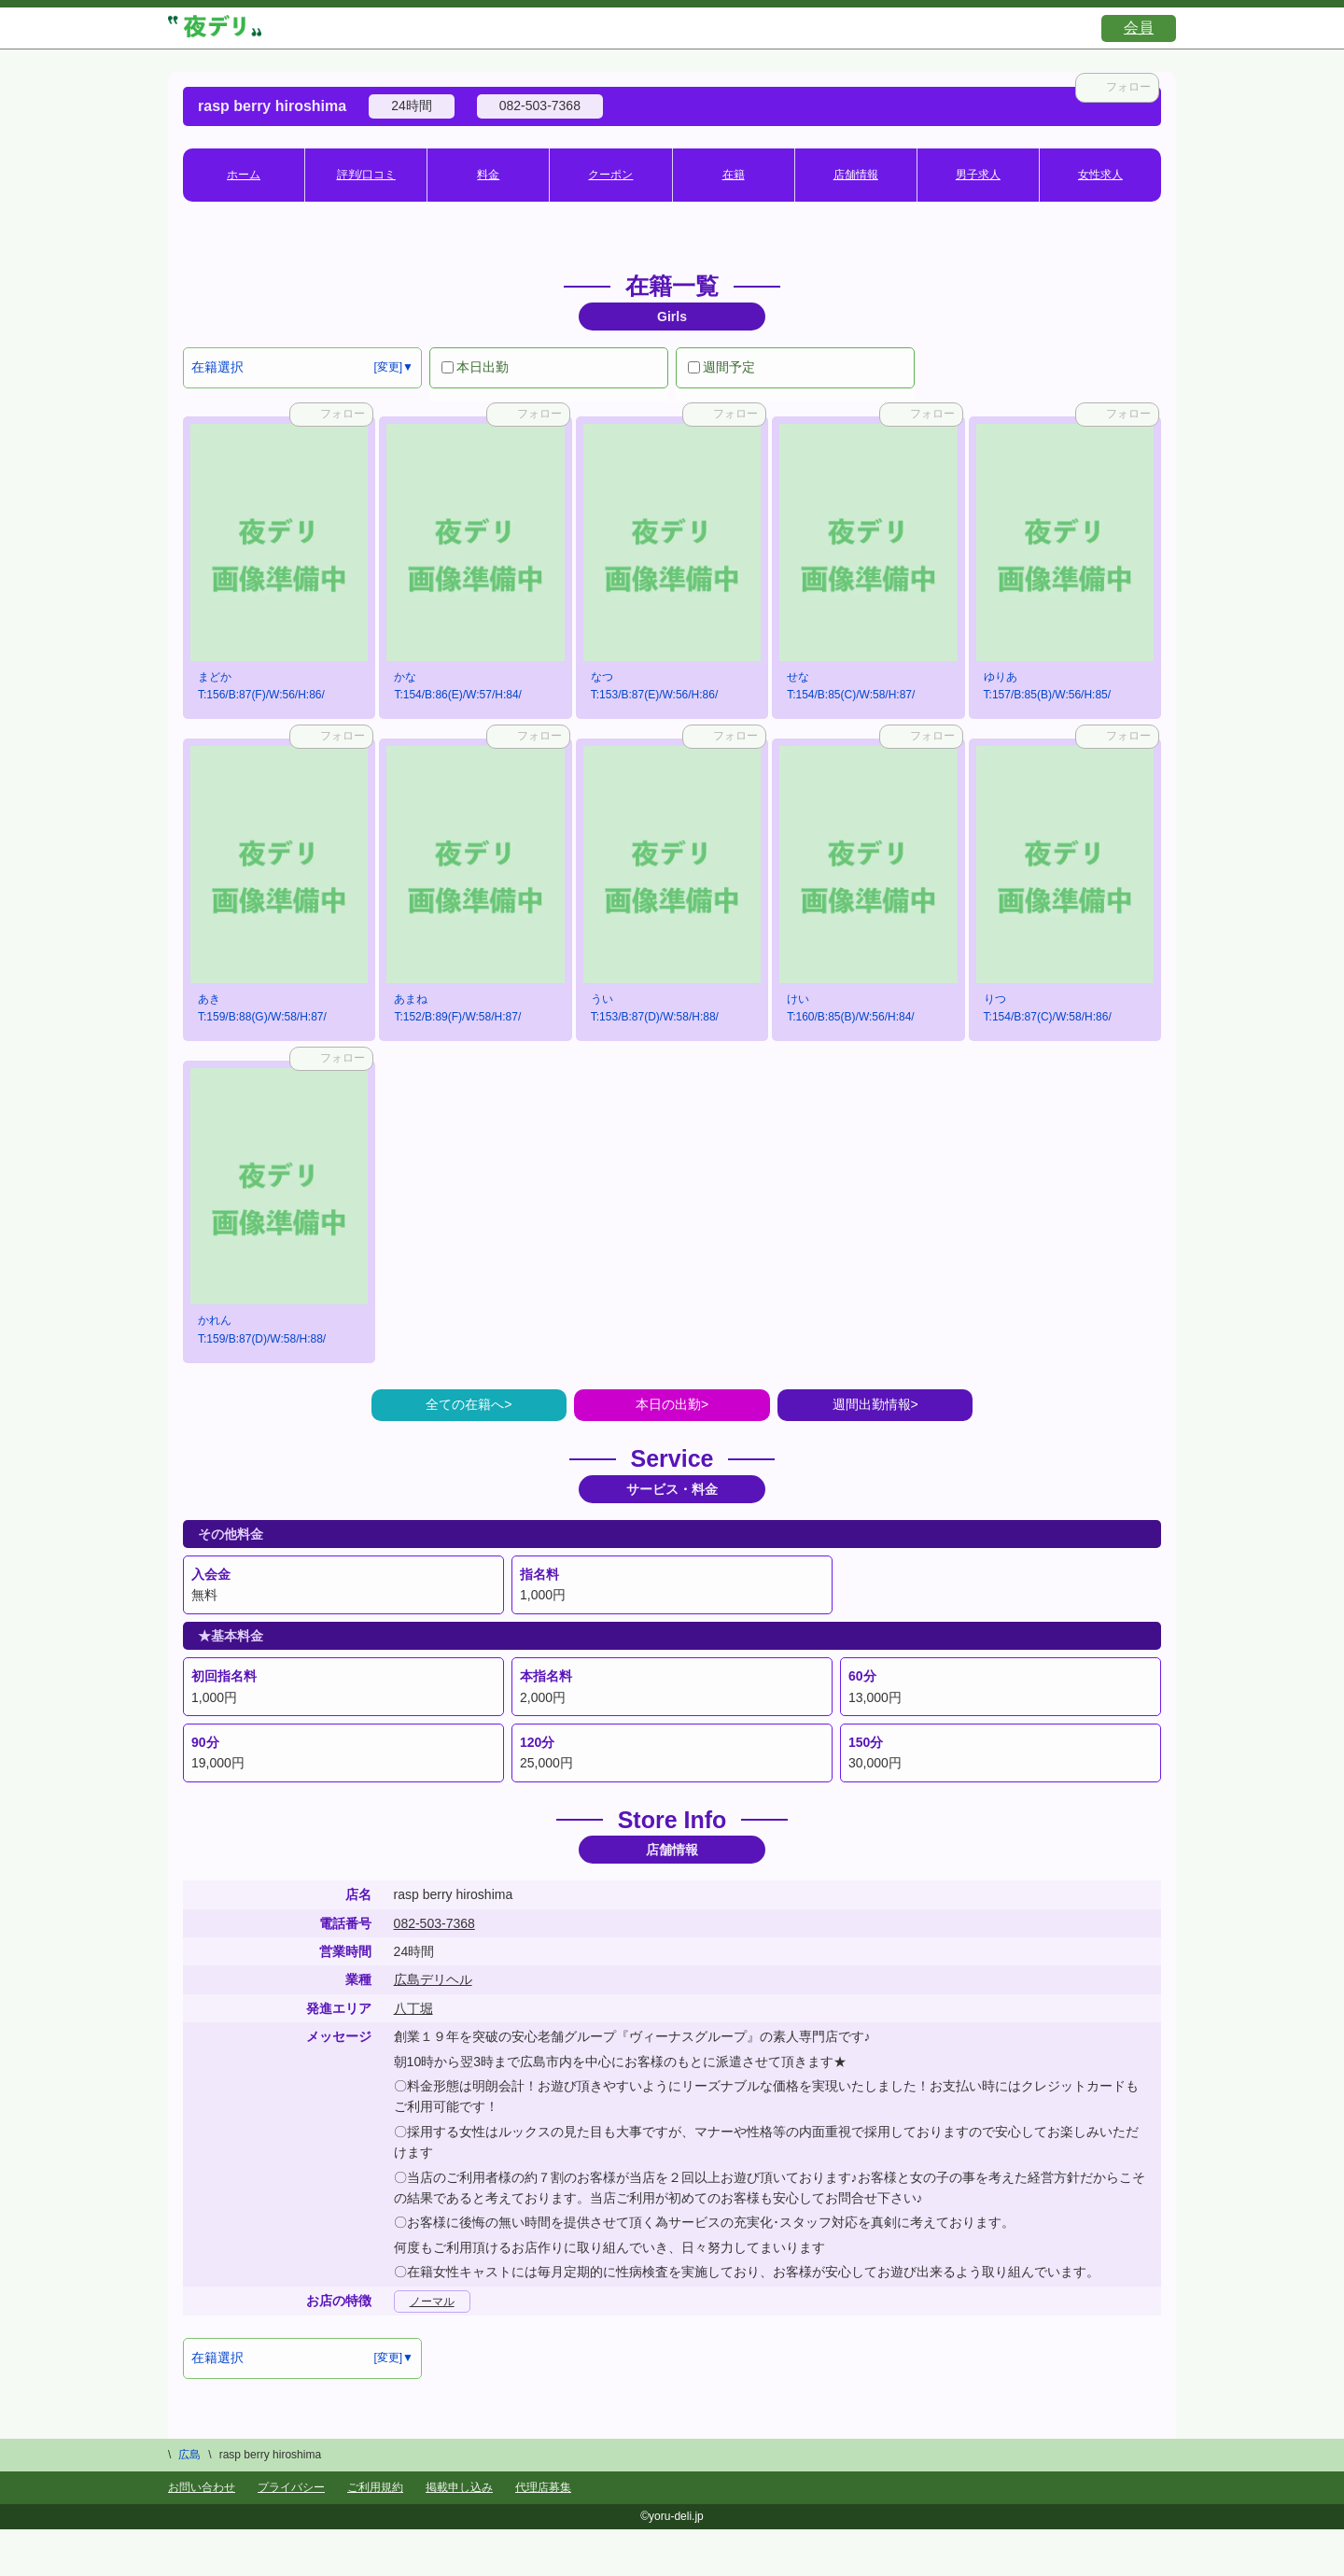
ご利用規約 (375, 2487)
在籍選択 (217, 366)
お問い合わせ (201, 2487)
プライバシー (291, 2487)
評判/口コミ (366, 174)
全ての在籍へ (465, 1404)
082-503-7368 (434, 1923)
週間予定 (721, 366)
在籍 (733, 174)
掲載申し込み (459, 2487)
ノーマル (432, 2301)
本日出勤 (475, 366)
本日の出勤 (668, 1404)
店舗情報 (855, 174)
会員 (1139, 27)
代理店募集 (543, 2487)
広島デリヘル (433, 1979)
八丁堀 (413, 2008)
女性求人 (1100, 174)
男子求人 (978, 174)
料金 (488, 174)
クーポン (610, 174)
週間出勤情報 (872, 1404)
